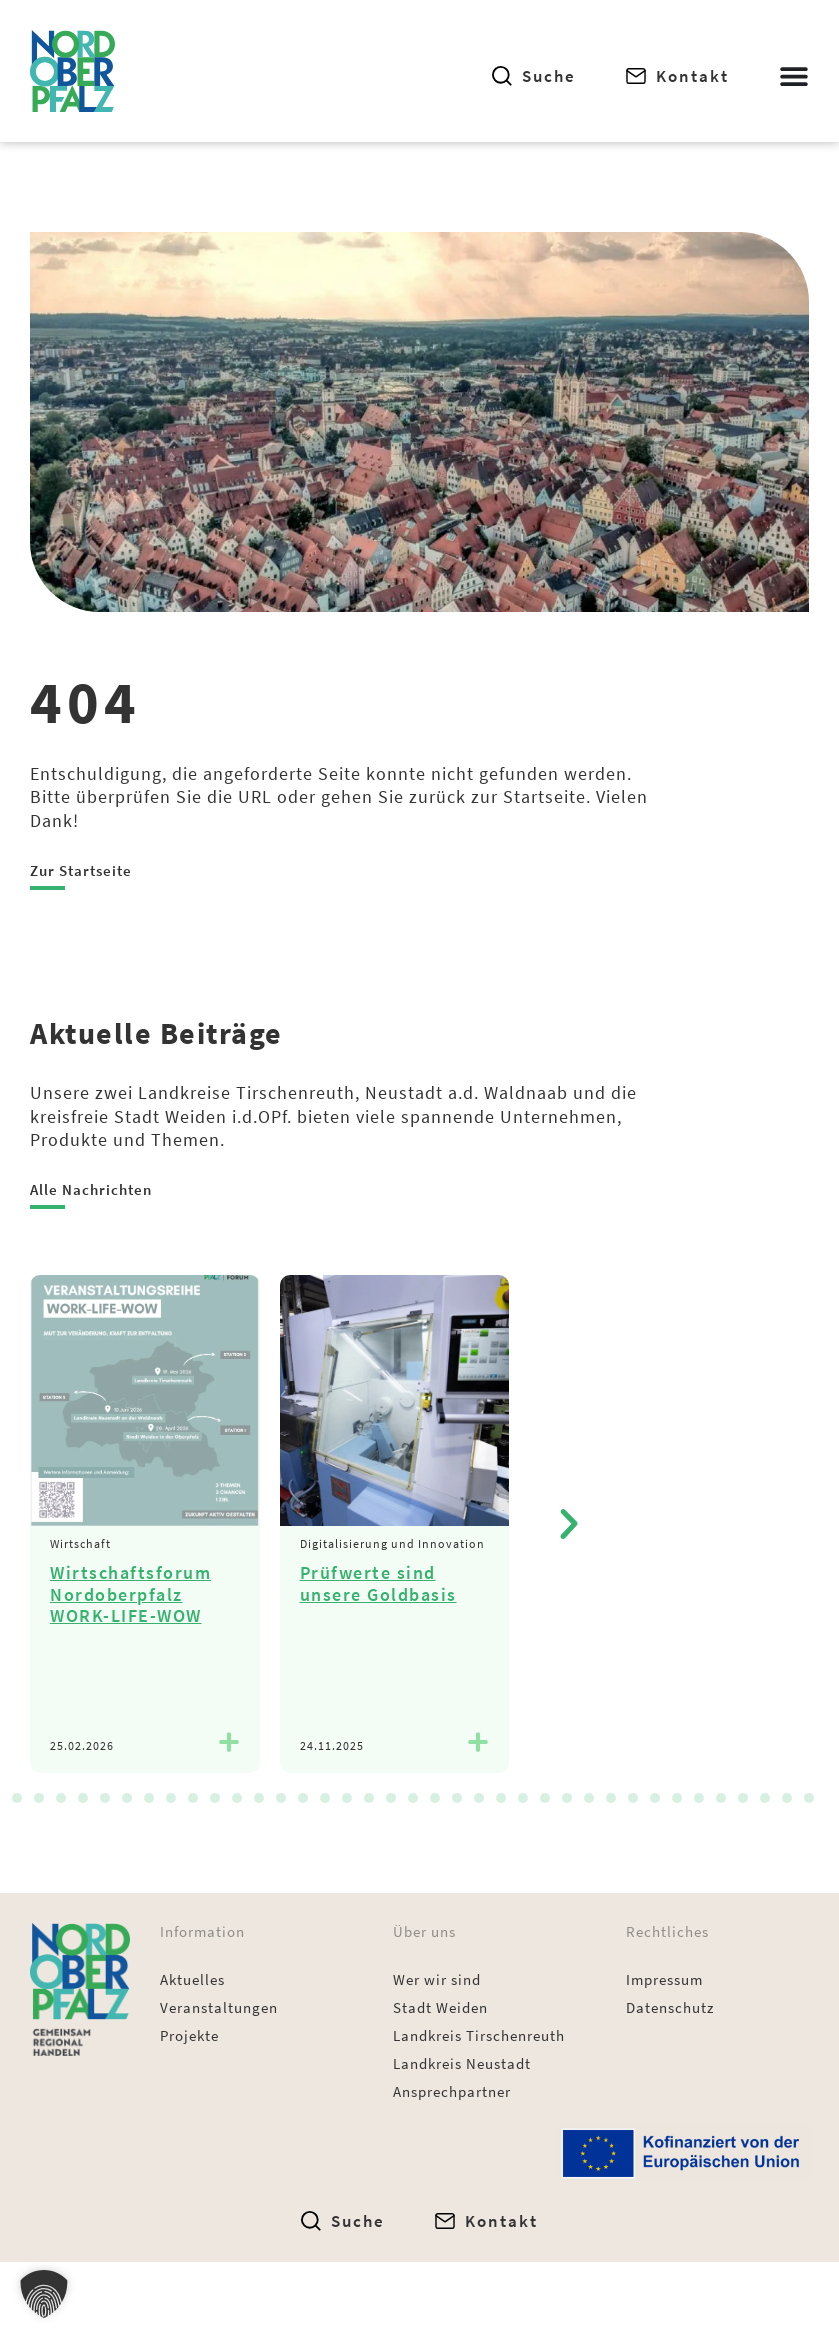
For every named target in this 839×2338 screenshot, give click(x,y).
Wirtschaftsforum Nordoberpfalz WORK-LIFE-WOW (130, 1594)
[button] (569, 1524)
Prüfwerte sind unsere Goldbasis (378, 1583)
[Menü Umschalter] (794, 76)
